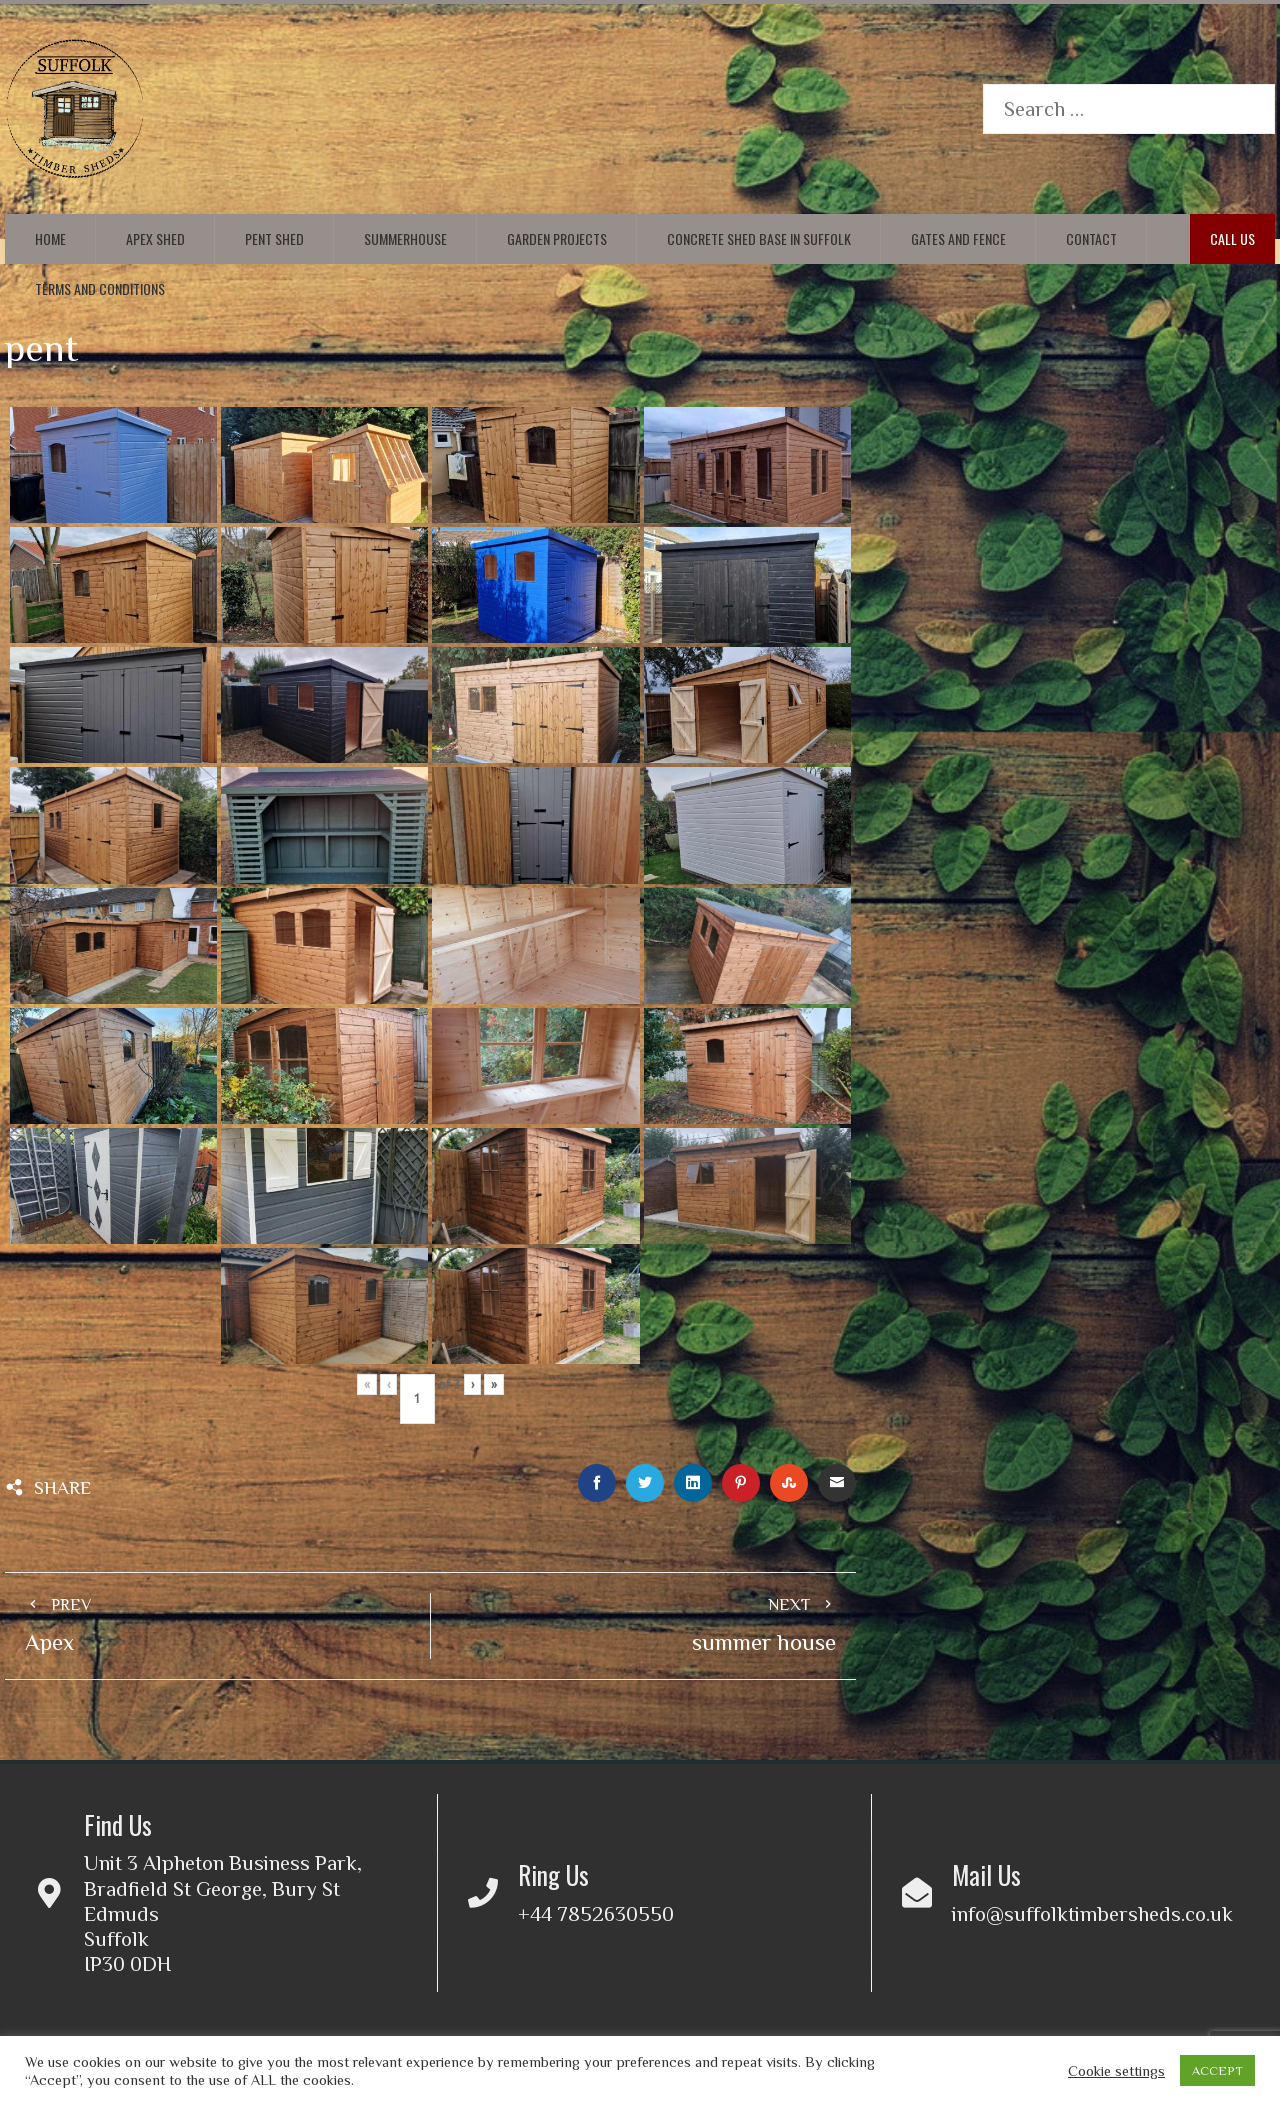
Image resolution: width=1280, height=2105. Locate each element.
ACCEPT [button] (1217, 2070)
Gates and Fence (958, 238)
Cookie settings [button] (1116, 2071)
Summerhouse (405, 238)
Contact (1091, 238)
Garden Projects (557, 238)
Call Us (1232, 238)
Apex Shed (155, 238)
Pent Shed (274, 238)
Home (50, 238)
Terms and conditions (100, 288)
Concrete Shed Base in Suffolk (759, 238)
